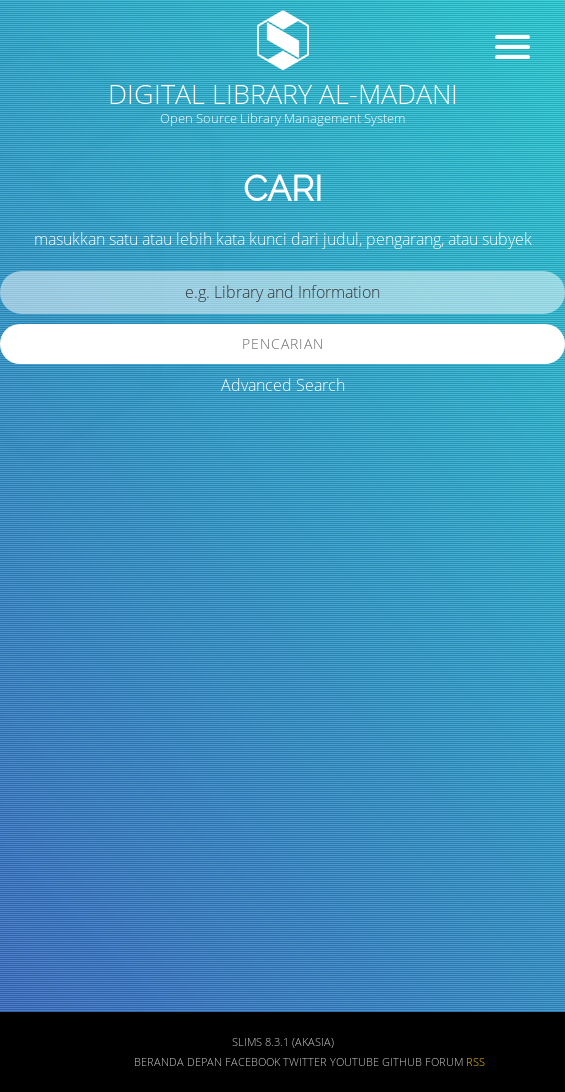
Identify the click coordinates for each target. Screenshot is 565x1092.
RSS (475, 1062)
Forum (444, 1062)
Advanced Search (283, 385)
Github (402, 1062)
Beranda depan (178, 1062)
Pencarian (283, 343)
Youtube (354, 1062)
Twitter (305, 1062)
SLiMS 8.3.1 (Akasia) (283, 1042)
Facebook (252, 1062)
